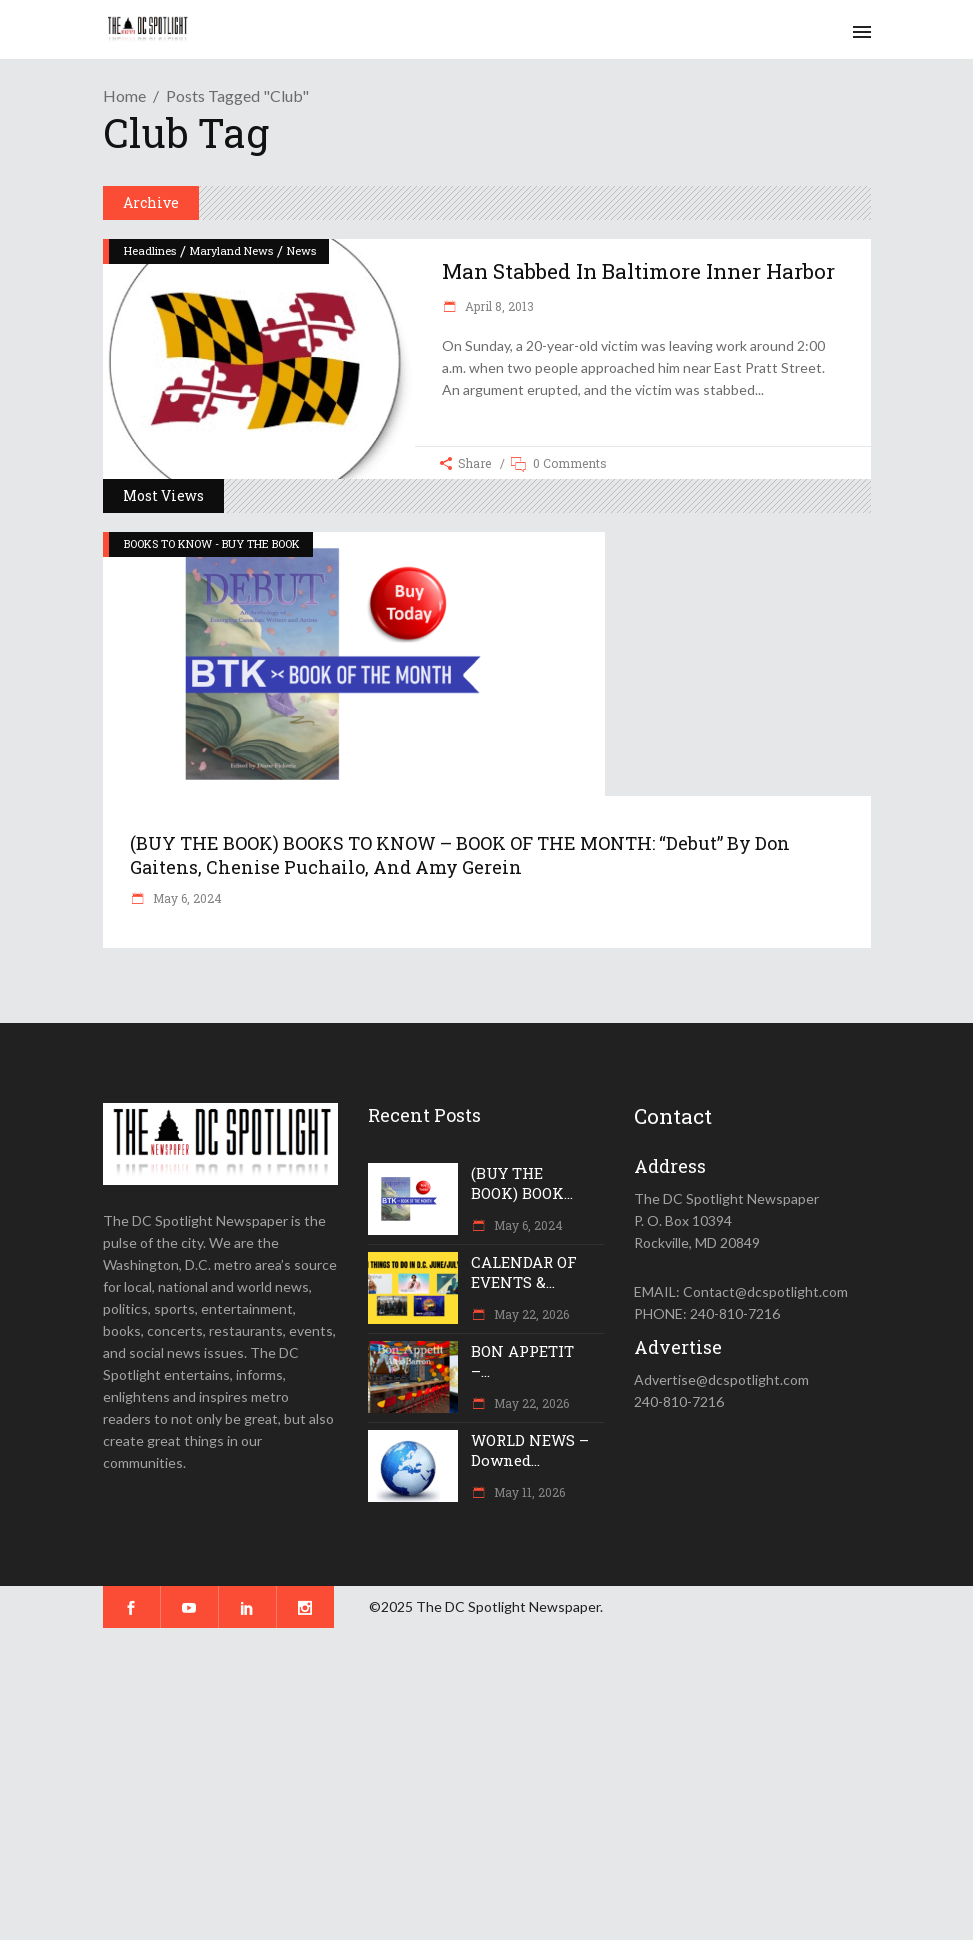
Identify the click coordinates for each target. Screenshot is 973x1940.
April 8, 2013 (498, 306)
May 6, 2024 (186, 898)
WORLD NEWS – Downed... (530, 1450)
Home (124, 95)
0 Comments (570, 463)
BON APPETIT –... (522, 1361)
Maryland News (231, 250)
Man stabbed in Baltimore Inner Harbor (638, 271)
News (301, 250)
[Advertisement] (486, 1784)
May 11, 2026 (528, 1492)
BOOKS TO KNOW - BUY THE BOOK (212, 543)
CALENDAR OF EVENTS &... (524, 1272)
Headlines (150, 250)
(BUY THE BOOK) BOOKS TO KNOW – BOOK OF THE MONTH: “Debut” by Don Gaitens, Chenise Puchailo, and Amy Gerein (460, 855)
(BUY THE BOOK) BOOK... (522, 1183)
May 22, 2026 (530, 1314)
